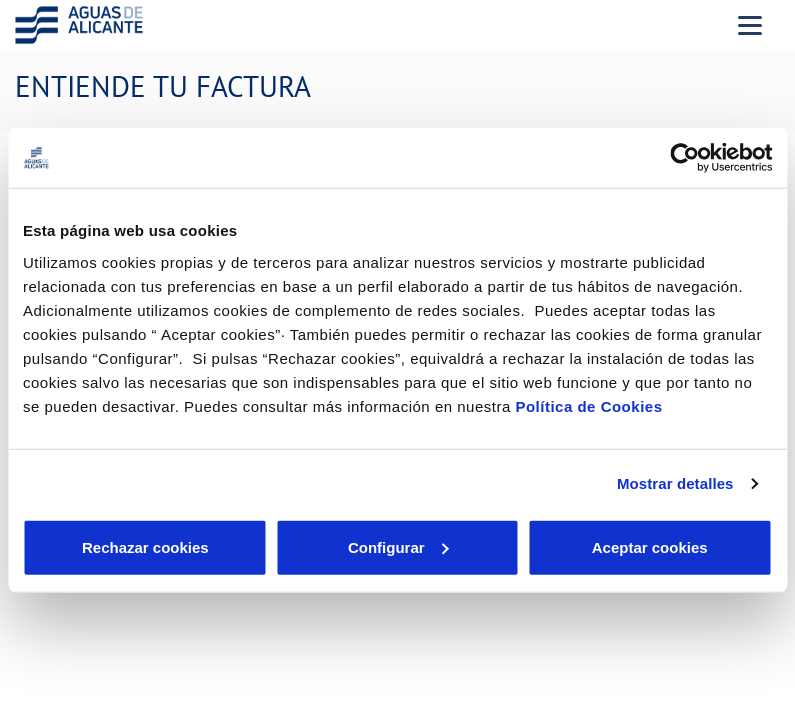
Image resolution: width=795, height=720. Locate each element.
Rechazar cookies (145, 546)
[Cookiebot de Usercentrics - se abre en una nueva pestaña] (684, 158)
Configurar (398, 546)
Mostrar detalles (675, 483)
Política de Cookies (588, 405)
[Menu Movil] (750, 25)
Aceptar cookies (650, 546)
